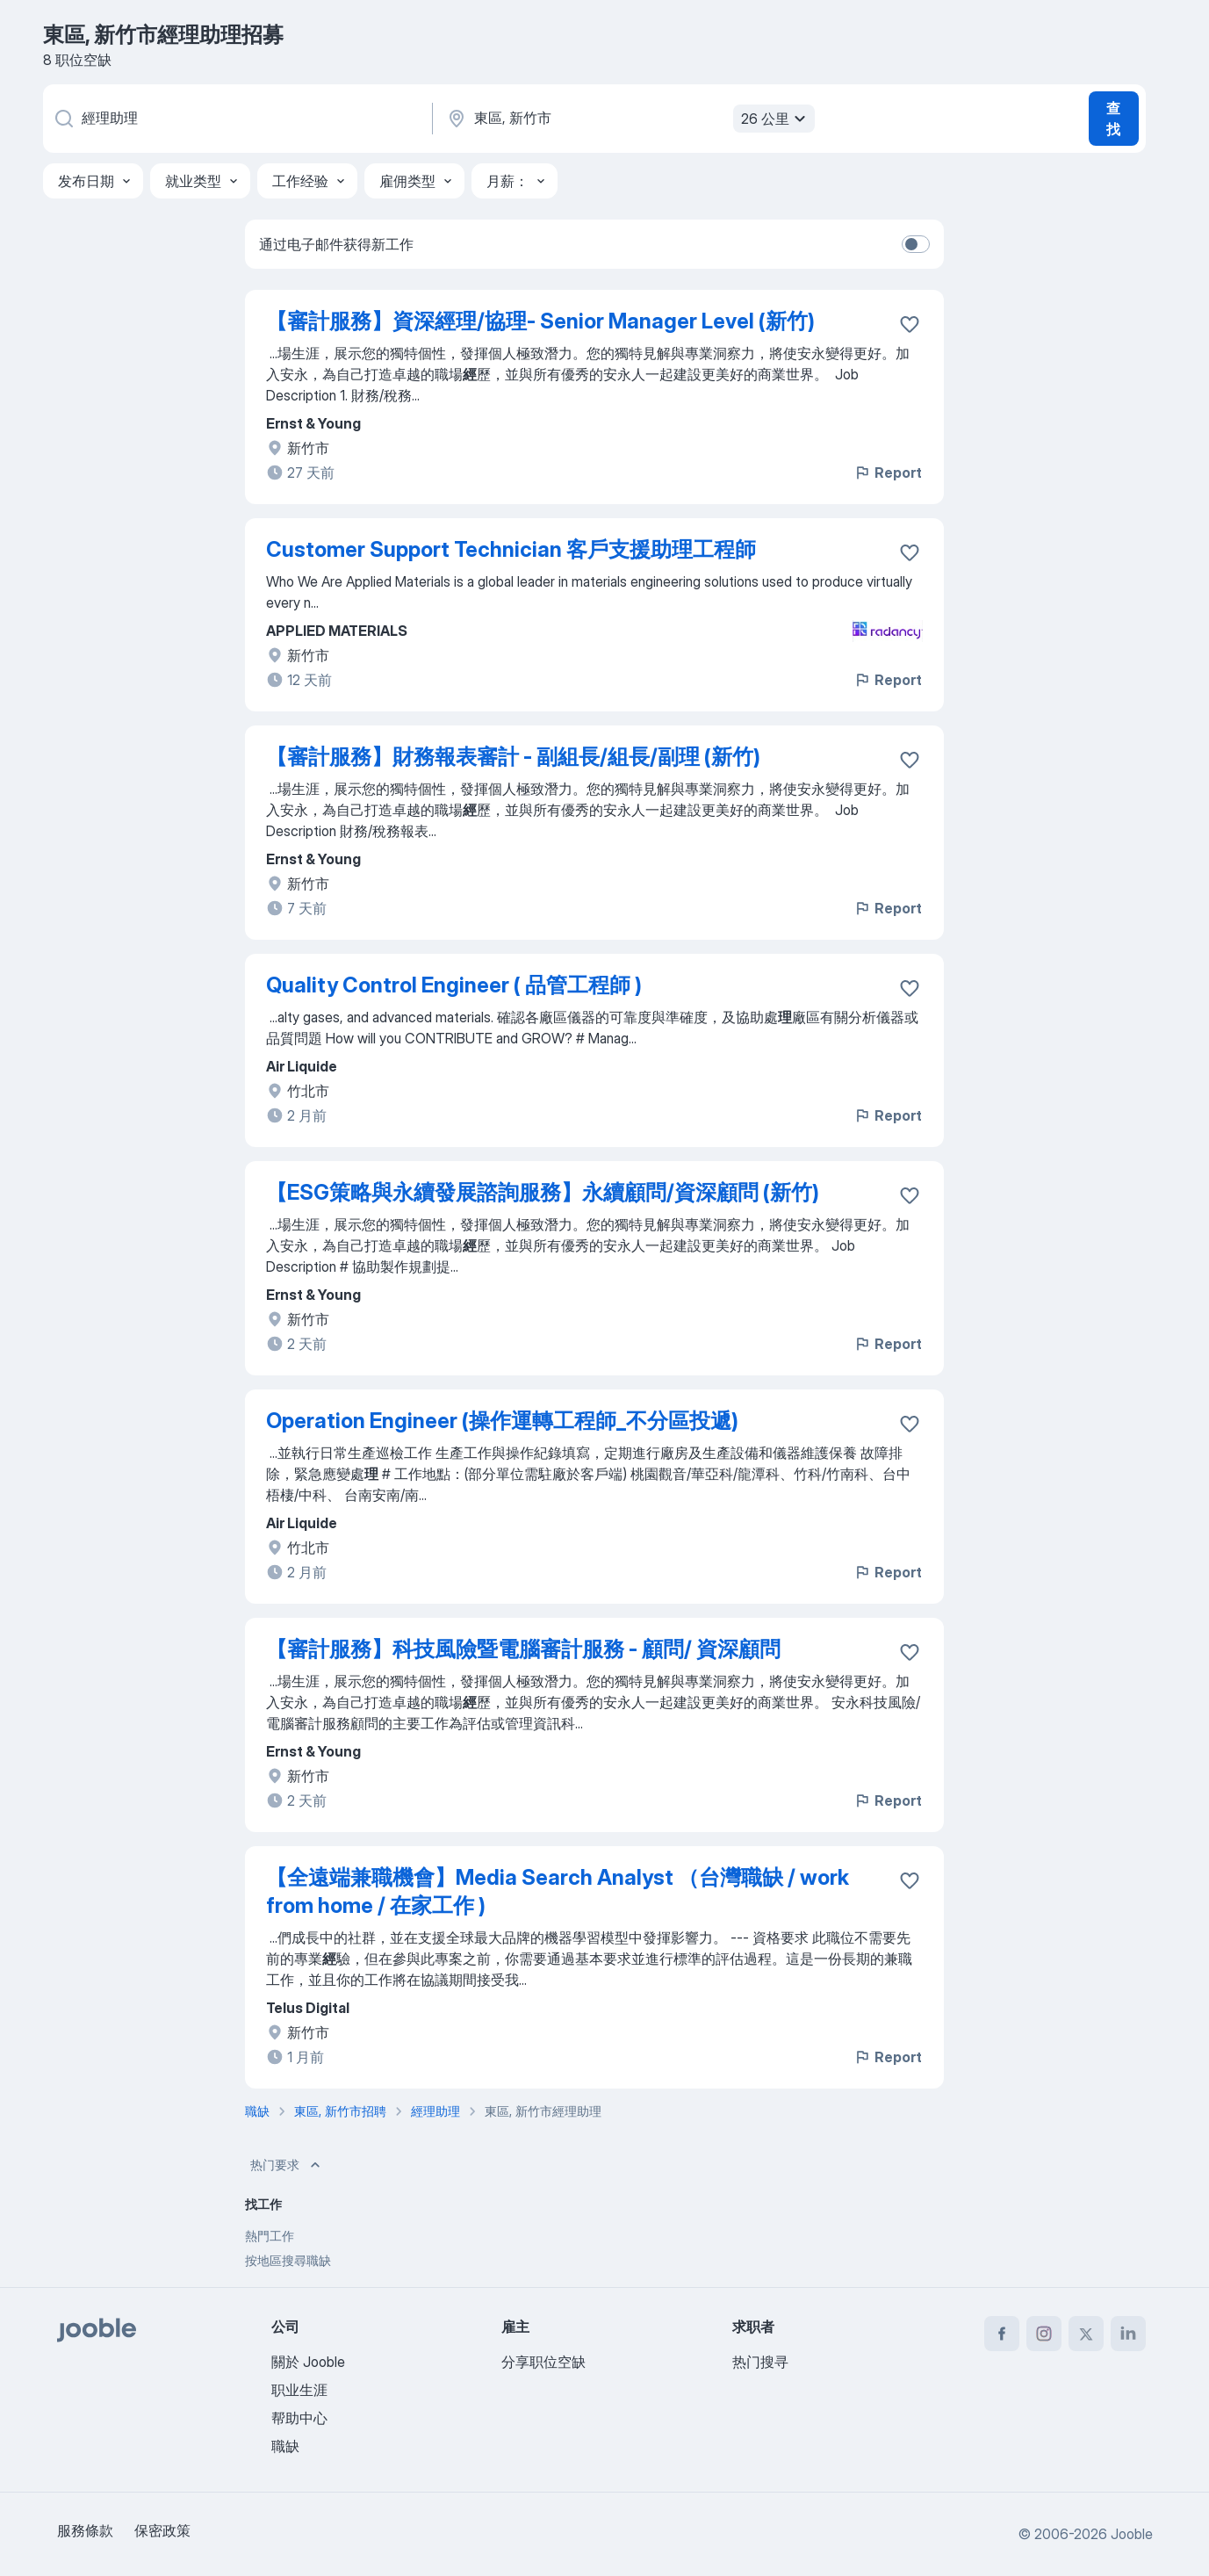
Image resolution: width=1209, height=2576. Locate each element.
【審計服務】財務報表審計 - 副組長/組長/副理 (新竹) (513, 756)
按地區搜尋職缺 (288, 2260)
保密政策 (162, 2530)
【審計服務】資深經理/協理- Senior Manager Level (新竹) (540, 321)
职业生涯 (299, 2390)
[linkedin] (1128, 2333)
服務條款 (85, 2530)
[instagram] (1043, 2333)
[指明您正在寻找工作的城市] (628, 118)
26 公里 (775, 118)
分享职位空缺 (543, 2361)
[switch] (916, 244)
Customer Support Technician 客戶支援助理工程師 (511, 549)
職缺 (285, 2446)
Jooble (1132, 2534)
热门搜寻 (760, 2361)
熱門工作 (269, 2235)
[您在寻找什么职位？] (236, 118)
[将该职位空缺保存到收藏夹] (909, 324)
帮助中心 (299, 2418)
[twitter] (1086, 2333)
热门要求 (287, 2165)
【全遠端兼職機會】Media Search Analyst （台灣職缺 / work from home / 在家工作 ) (557, 1891)
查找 (1113, 118)
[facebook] (1001, 2333)
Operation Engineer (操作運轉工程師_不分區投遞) (502, 1420)
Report (887, 472)
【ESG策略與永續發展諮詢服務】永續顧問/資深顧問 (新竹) (542, 1192)
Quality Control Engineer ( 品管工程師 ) (454, 985)
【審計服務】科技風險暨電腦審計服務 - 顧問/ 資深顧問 (523, 1649)
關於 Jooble (308, 2361)
